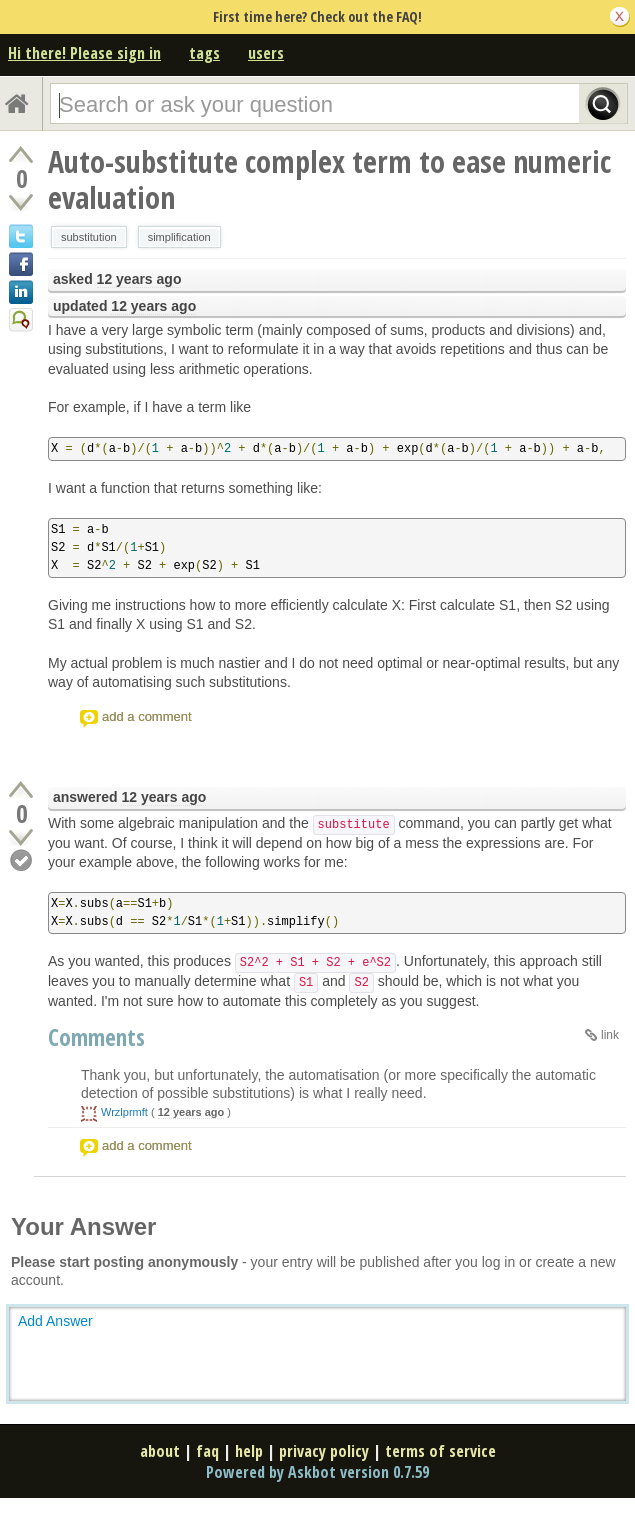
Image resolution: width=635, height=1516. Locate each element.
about (160, 1451)
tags (204, 53)
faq (207, 1451)
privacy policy (324, 1451)
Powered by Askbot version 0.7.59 (317, 1472)
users (266, 53)
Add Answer (55, 1321)
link (610, 1035)
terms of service (440, 1451)
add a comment (147, 716)
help (249, 1451)
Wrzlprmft (124, 1112)
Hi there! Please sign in (84, 53)
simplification (179, 237)
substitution (89, 237)
